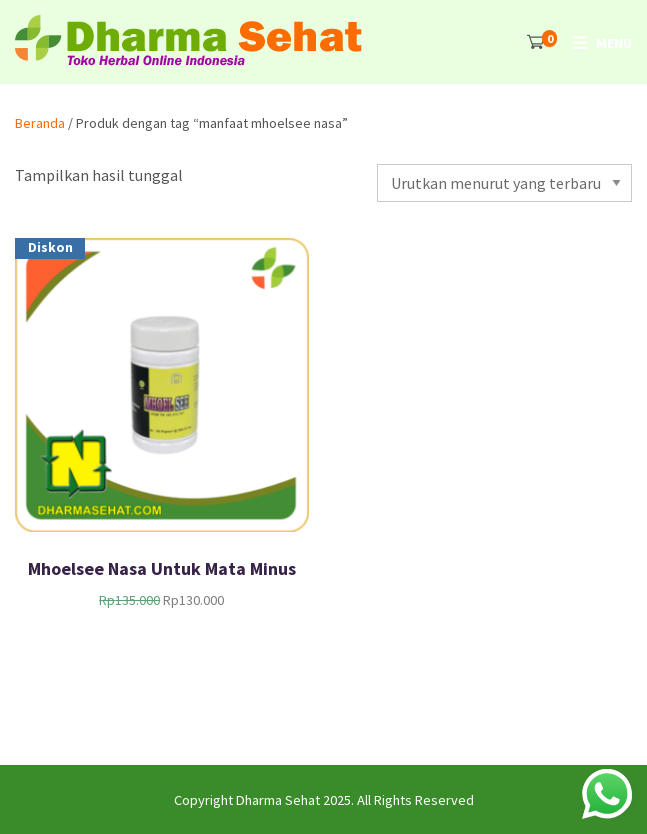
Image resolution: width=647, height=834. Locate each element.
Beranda (40, 123)
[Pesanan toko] (504, 183)
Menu (614, 43)
